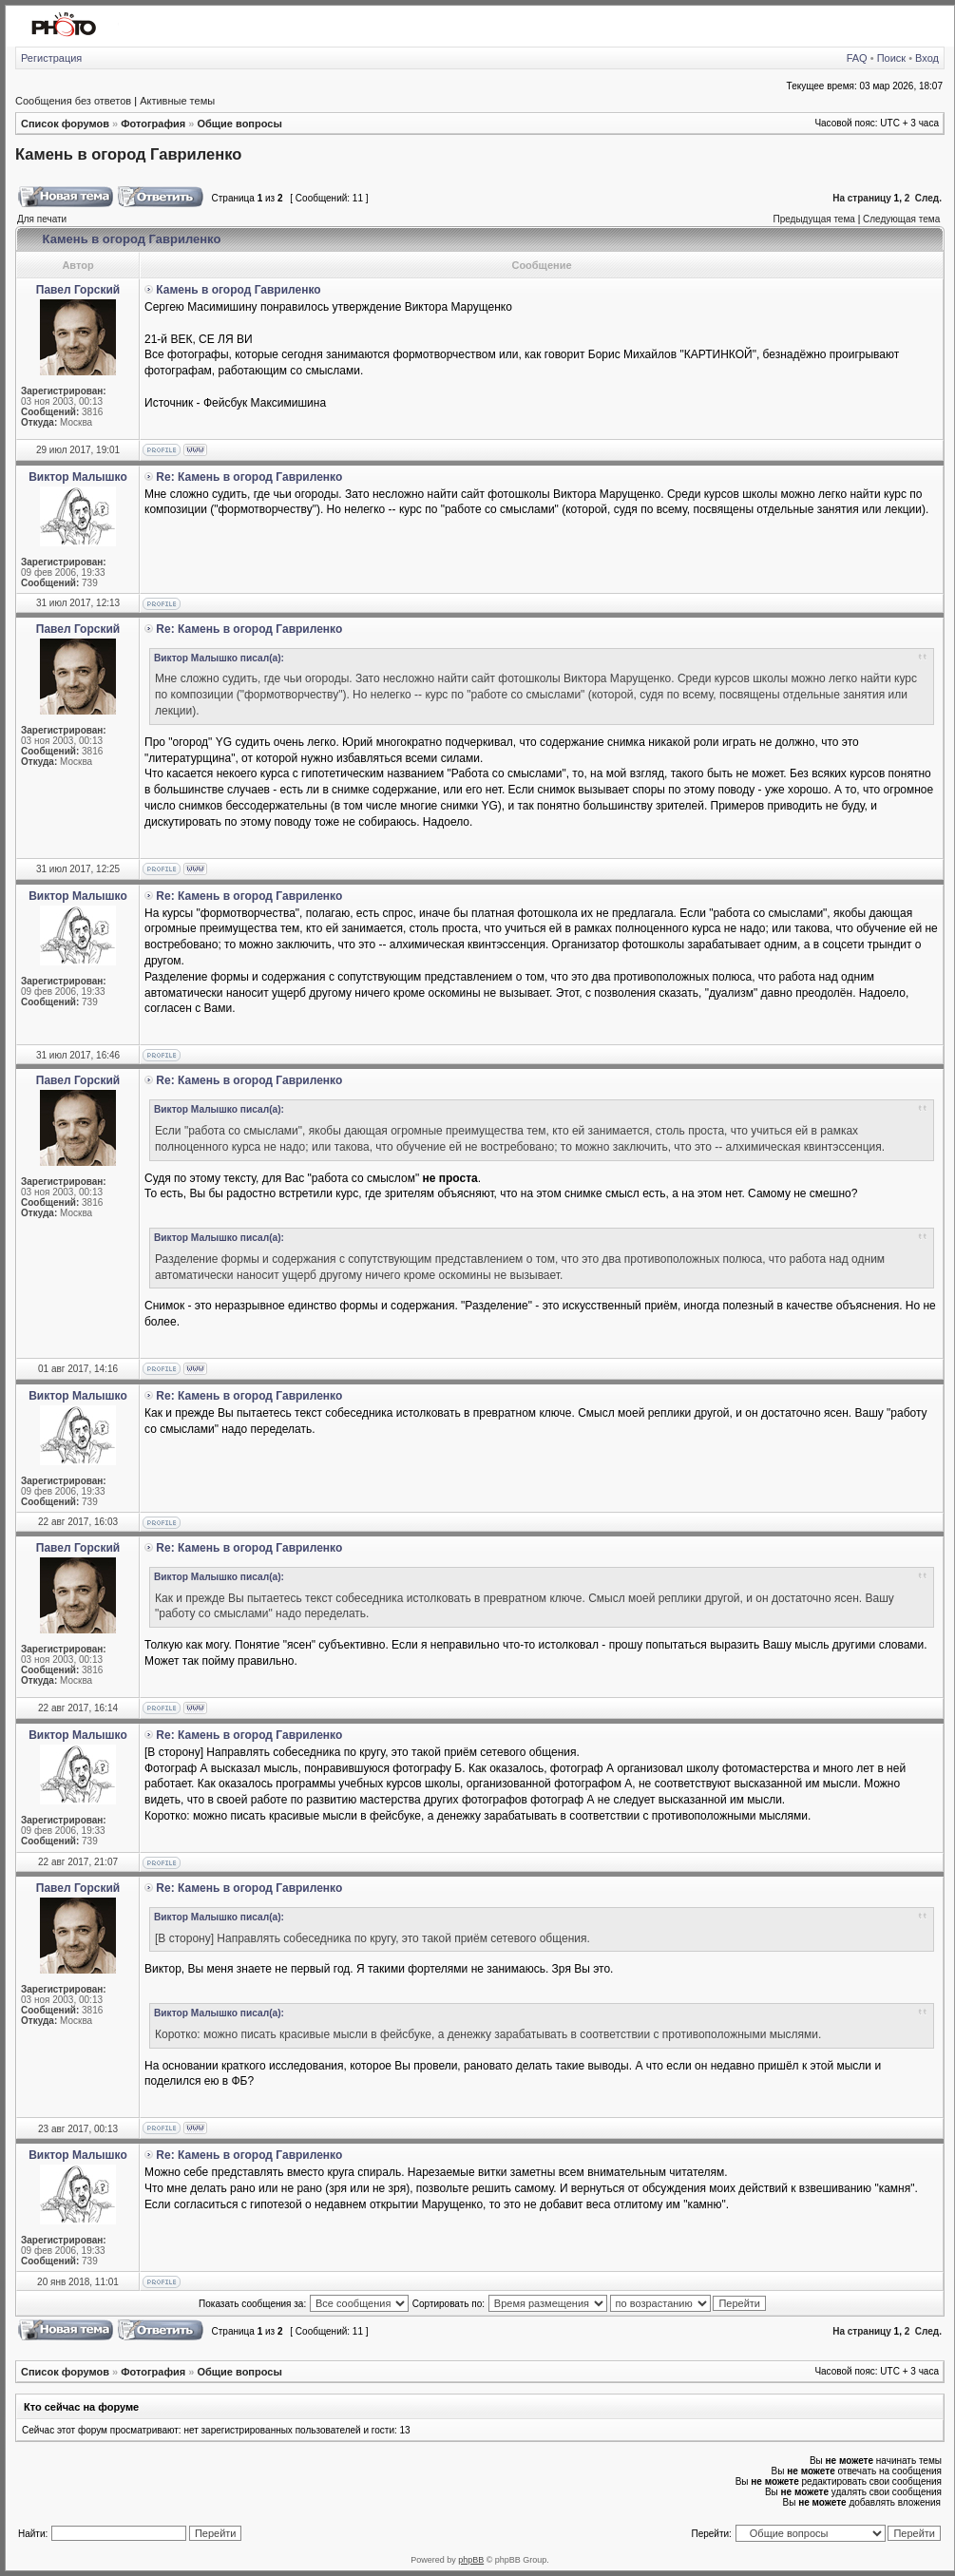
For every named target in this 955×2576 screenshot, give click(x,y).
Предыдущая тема (813, 219)
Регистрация (51, 58)
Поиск (891, 58)
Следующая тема (901, 219)
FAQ (857, 58)
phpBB (471, 2560)
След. (928, 198)
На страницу (861, 198)
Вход (927, 58)
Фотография (153, 123)
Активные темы (177, 100)
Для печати (42, 219)
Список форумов (65, 123)
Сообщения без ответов (73, 100)
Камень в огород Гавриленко (128, 153)
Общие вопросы (239, 123)
